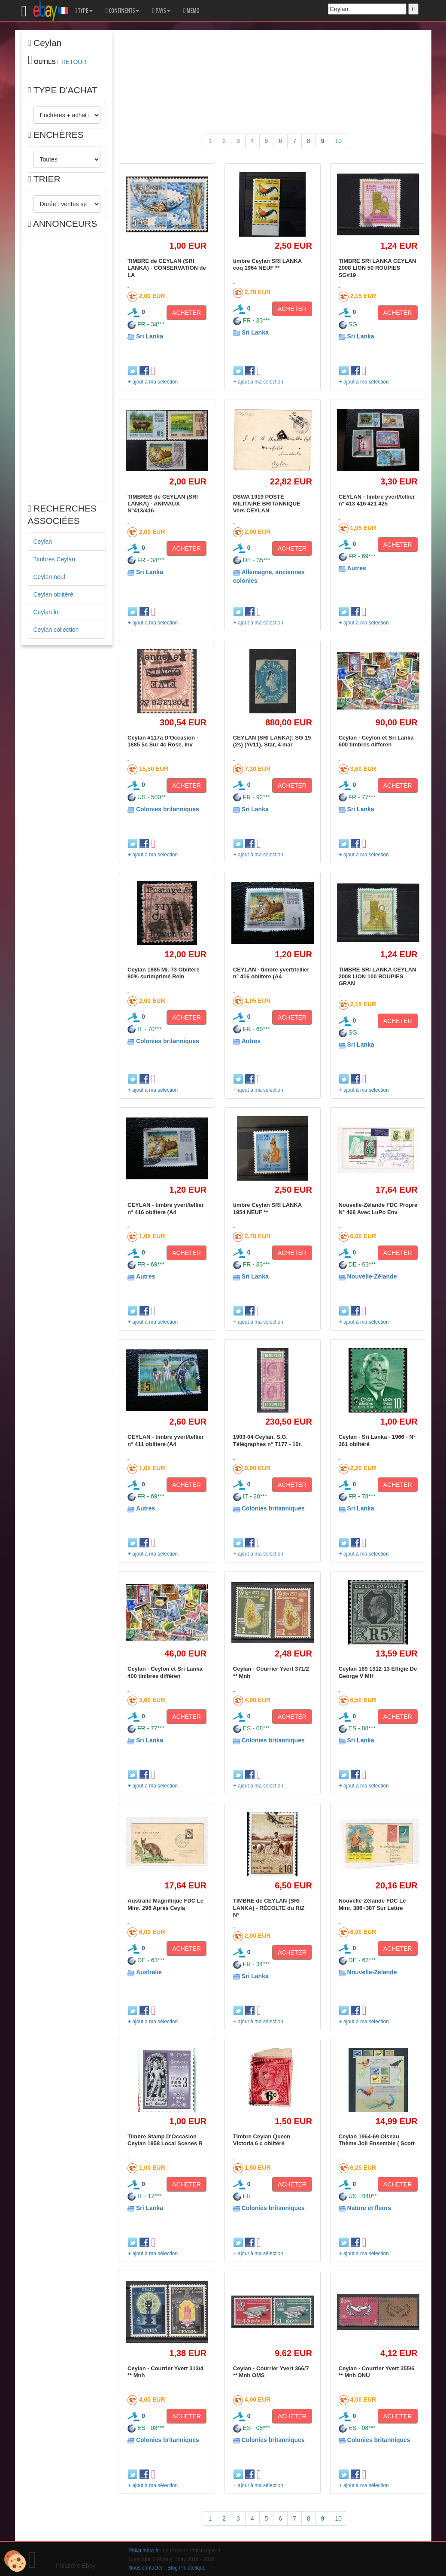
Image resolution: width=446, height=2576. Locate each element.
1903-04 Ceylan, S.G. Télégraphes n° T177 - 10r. (267, 1440)
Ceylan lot (46, 612)
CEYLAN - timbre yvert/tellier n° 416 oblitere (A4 (271, 973)
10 (338, 140)
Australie (149, 1972)
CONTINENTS (123, 10)
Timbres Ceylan (54, 559)
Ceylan (42, 541)
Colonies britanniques (167, 809)
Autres (356, 568)
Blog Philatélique (186, 2568)
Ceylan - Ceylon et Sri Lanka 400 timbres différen (165, 1672)
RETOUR (74, 61)
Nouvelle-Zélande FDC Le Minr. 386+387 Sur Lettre (372, 1904)
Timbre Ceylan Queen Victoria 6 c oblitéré (261, 2140)
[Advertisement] (67, 368)
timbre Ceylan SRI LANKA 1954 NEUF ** (267, 1208)
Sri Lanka (149, 336)
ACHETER (186, 312)
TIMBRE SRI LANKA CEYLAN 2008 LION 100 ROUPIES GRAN (377, 976)
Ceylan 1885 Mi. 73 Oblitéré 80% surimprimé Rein (163, 973)
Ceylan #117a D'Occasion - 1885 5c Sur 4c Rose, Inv (162, 741)
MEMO (191, 10)
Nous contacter (146, 2568)
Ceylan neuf (49, 576)
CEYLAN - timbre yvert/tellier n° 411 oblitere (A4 (165, 1440)
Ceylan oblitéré (53, 594)
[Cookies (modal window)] (15, 2561)
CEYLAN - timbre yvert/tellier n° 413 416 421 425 (377, 500)
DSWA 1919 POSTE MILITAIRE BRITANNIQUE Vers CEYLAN (266, 503)
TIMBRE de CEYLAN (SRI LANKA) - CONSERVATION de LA (166, 268)
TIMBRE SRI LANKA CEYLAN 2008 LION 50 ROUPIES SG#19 (377, 268)
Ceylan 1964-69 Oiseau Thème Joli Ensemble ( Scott (377, 2140)
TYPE (83, 10)
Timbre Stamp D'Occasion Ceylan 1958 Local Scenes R (165, 2140)
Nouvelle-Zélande (372, 1276)
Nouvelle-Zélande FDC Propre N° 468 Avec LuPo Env (378, 1208)
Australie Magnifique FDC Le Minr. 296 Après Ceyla (165, 1904)
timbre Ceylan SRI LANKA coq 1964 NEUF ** (267, 264)
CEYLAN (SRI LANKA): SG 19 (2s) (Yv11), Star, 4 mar (272, 741)
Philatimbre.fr (144, 2551)
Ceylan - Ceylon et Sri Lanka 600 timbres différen (376, 741)
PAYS (161, 10)
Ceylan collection (56, 629)
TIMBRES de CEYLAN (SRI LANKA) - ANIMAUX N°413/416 (162, 503)
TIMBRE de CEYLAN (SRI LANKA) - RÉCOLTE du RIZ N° (269, 1907)
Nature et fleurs (369, 2208)
